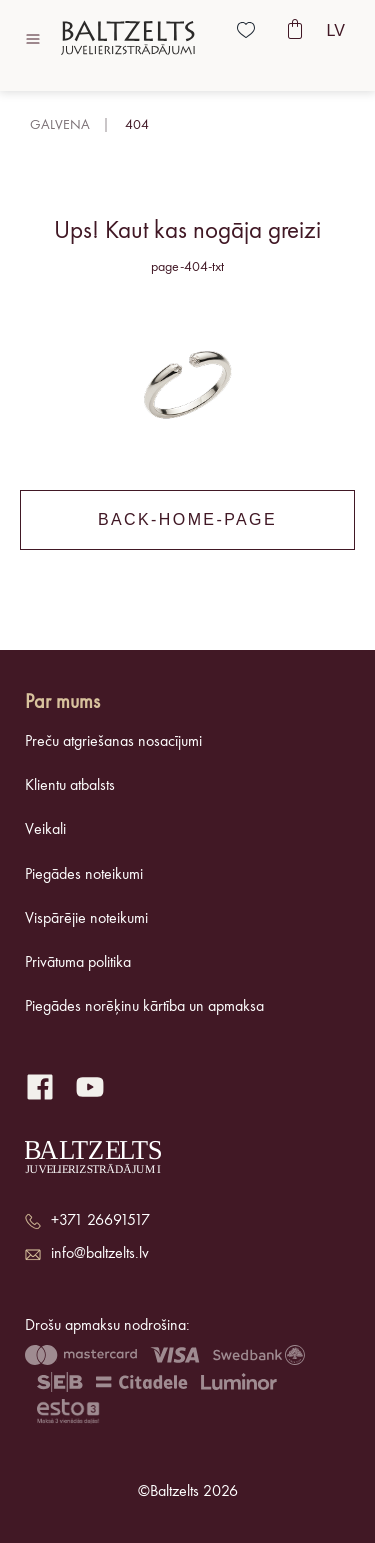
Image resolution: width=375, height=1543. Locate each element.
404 (137, 125)
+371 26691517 (100, 1221)
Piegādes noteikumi (84, 875)
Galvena (60, 125)
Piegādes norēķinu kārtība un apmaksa (144, 1007)
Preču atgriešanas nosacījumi (113, 742)
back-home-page (187, 519)
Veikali (45, 830)
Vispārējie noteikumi (86, 919)
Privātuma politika (78, 963)
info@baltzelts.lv (100, 1254)
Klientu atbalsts (70, 786)
